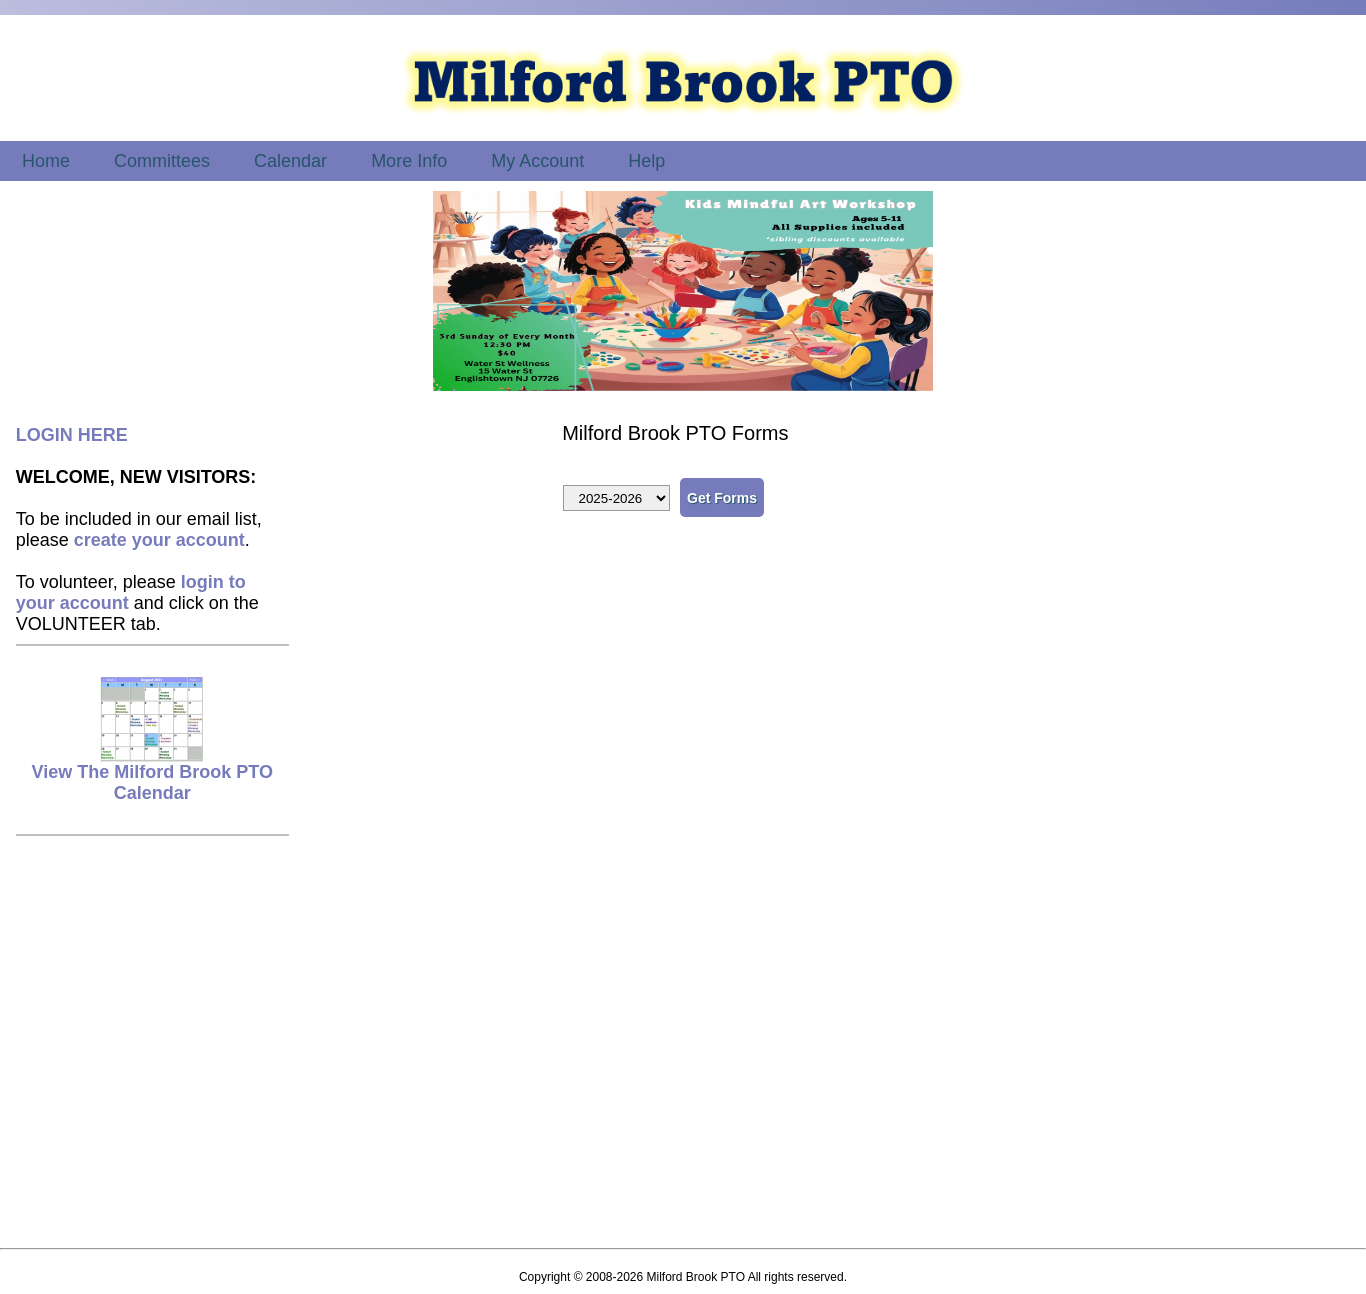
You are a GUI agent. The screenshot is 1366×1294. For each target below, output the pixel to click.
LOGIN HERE (72, 435)
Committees (162, 161)
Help (646, 161)
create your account (159, 540)
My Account (537, 161)
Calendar (290, 161)
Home (46, 161)
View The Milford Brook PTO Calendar (152, 774)
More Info (409, 161)
